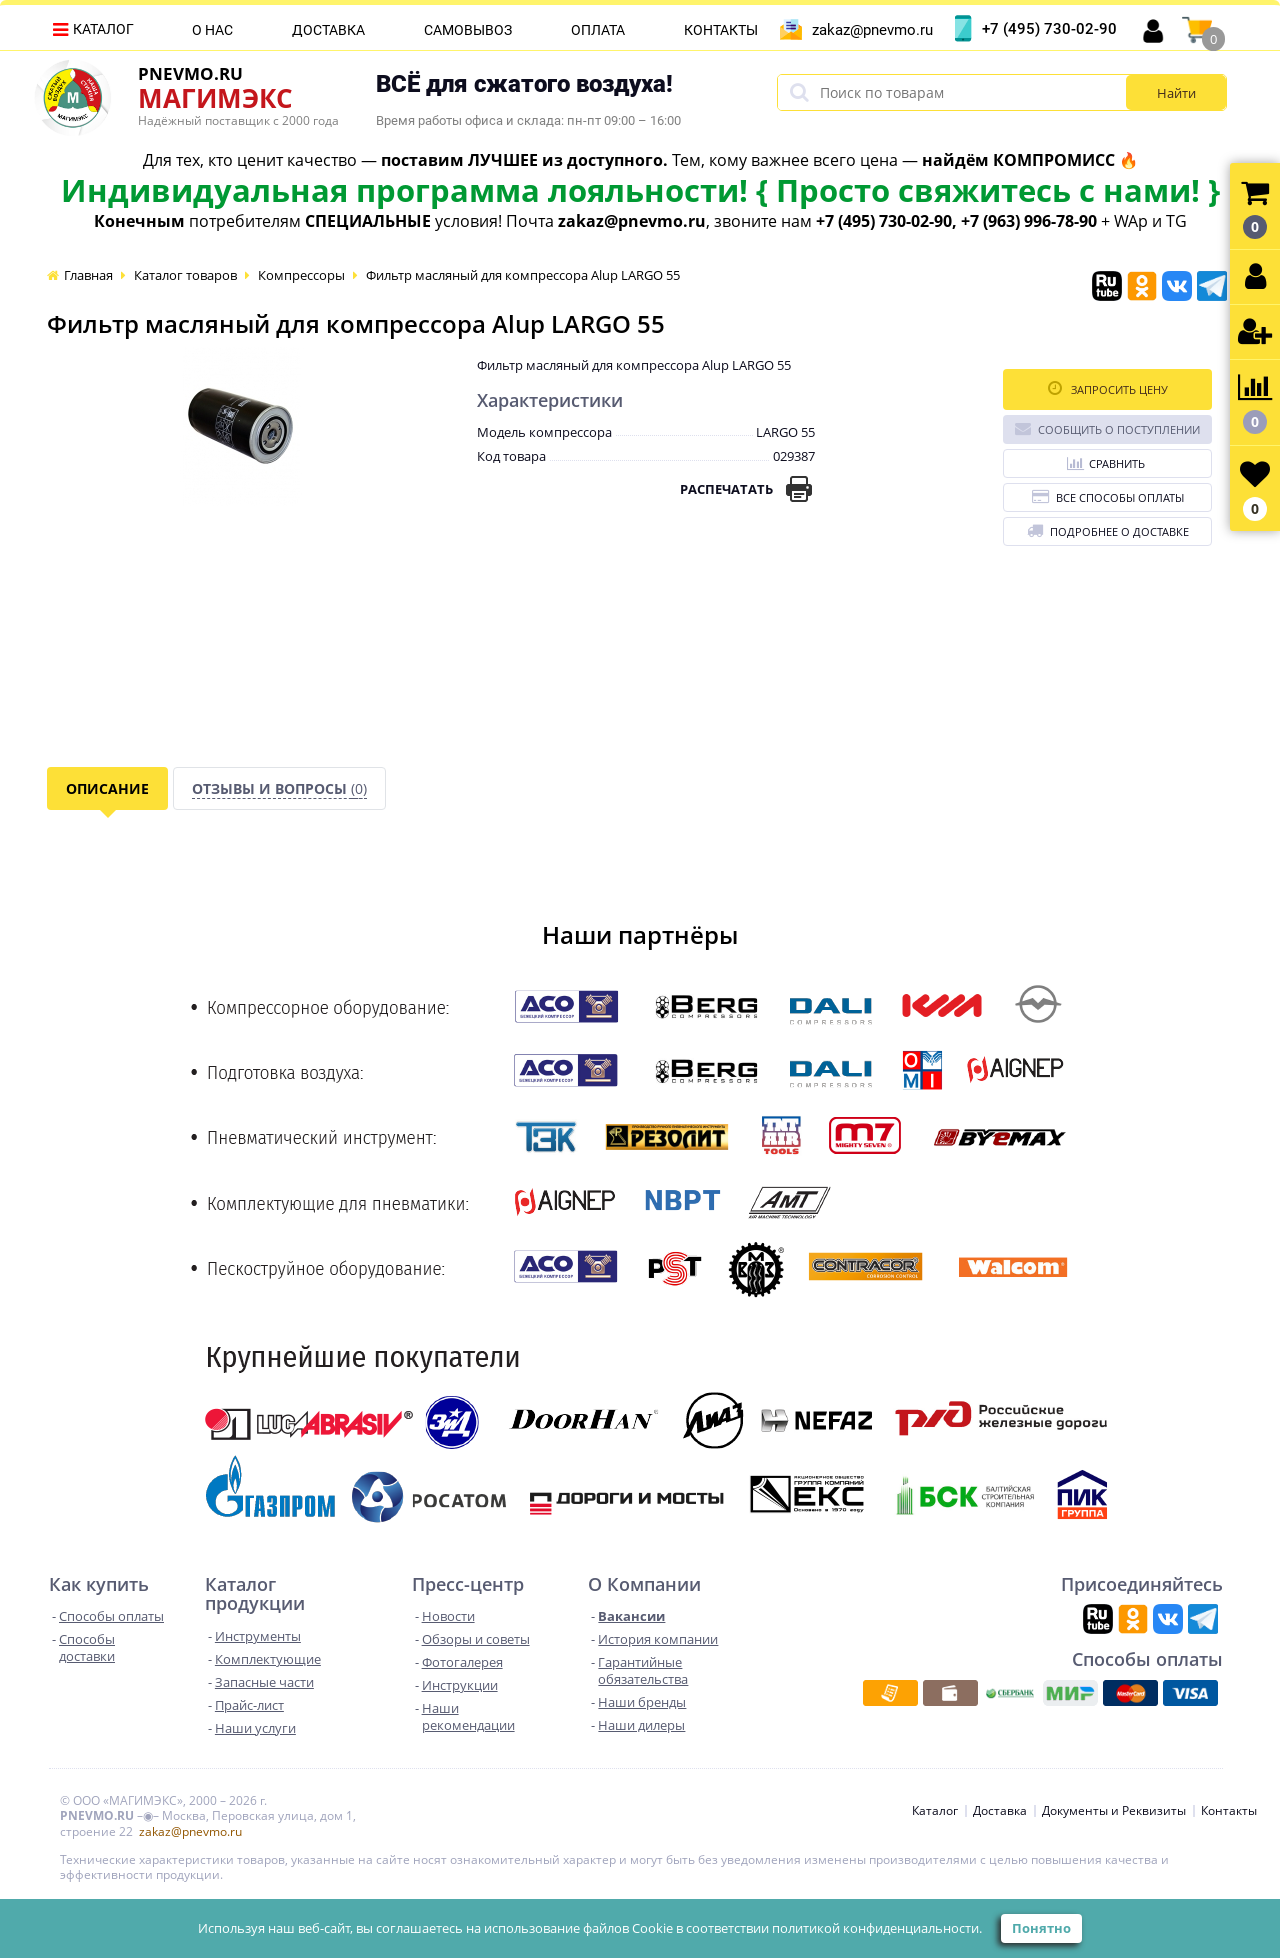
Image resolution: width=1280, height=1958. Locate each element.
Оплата (598, 30)
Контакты (721, 30)
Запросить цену (1108, 388)
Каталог (103, 29)
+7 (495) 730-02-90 (1049, 29)
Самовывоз (468, 30)
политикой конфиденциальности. (877, 1928)
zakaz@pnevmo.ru (872, 30)
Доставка (328, 30)
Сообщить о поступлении (1107, 428)
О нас (212, 30)
